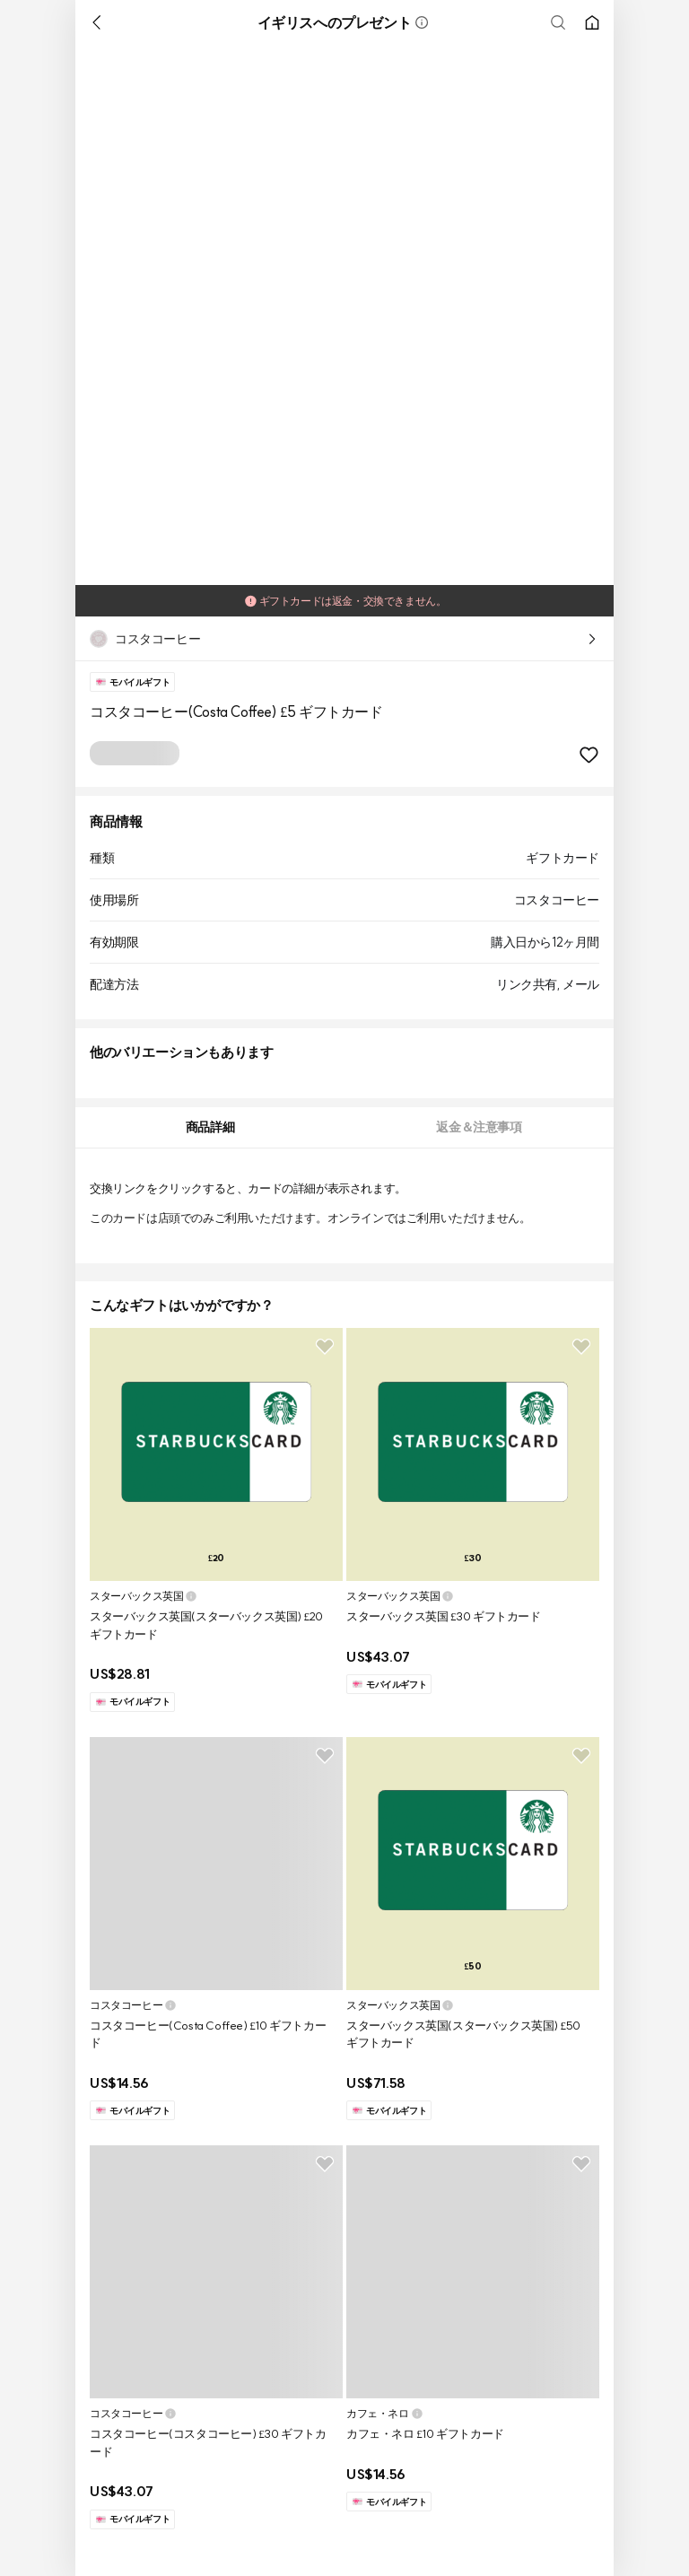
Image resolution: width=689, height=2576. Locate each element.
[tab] (209, 1127)
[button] (422, 22)
